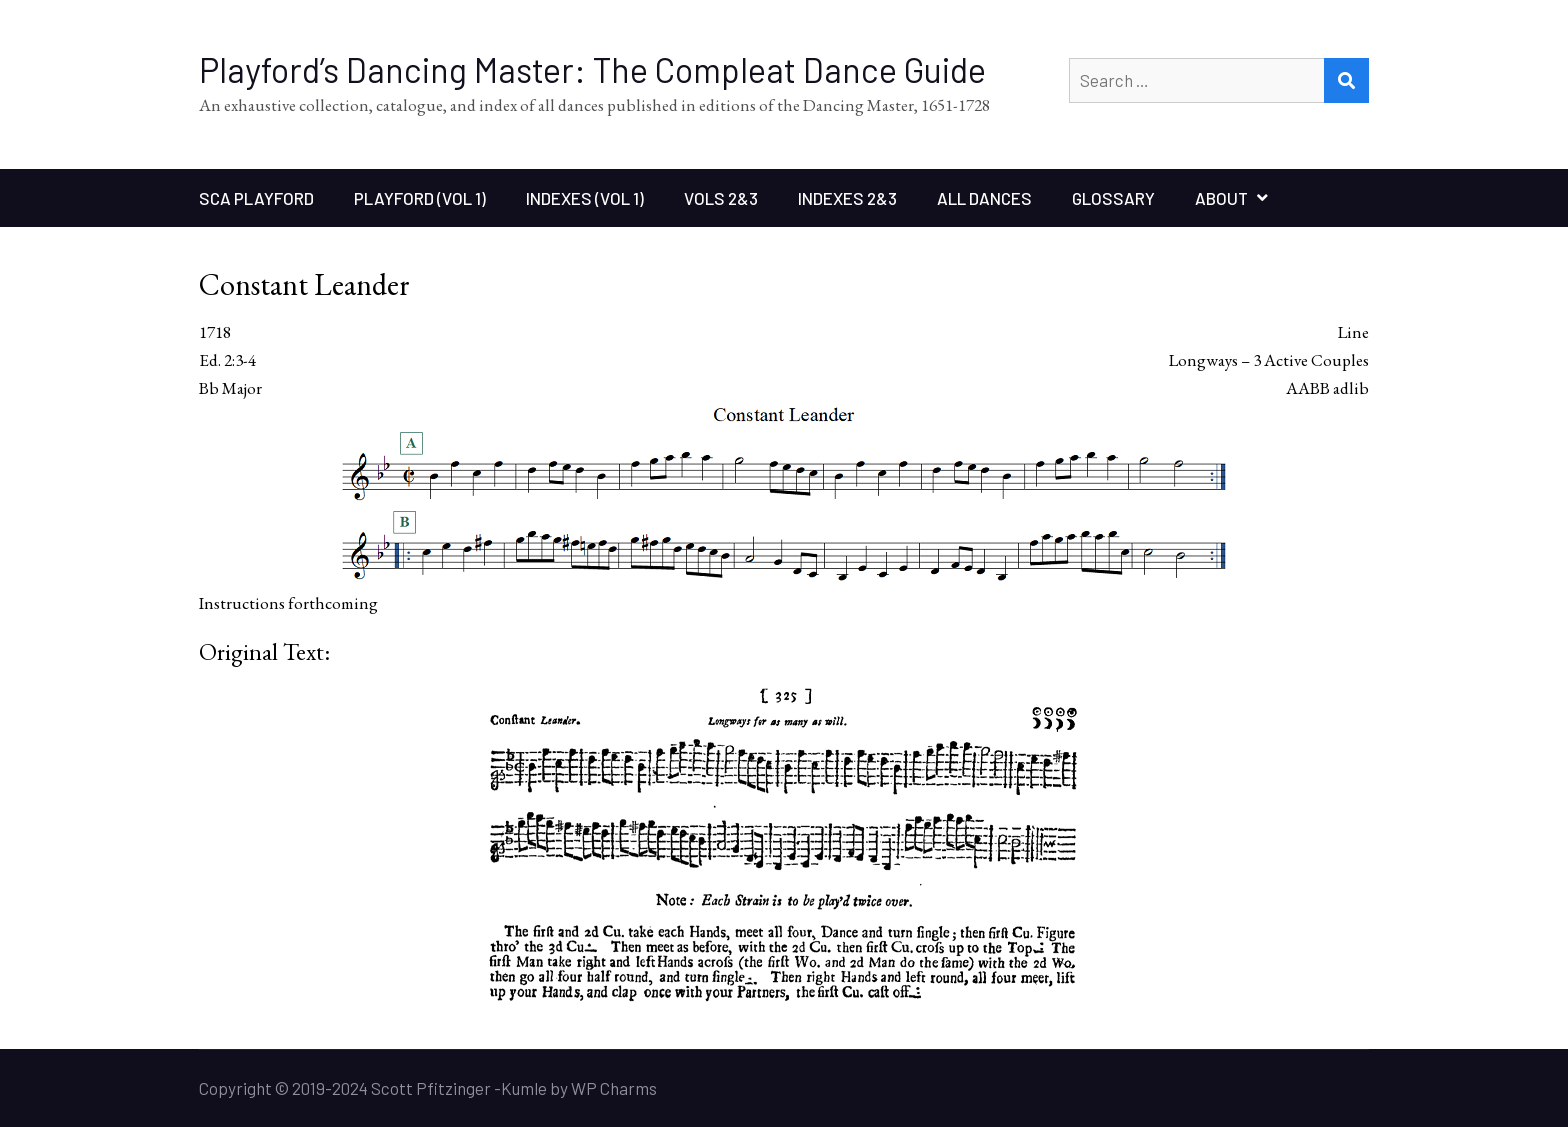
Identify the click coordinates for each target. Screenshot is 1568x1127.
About (1221, 198)
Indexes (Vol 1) (585, 198)
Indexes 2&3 (847, 198)
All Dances (984, 198)
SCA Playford (256, 198)
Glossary (1113, 198)
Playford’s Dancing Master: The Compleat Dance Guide (592, 69)
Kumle (524, 1088)
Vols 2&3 (721, 198)
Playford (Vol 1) (420, 198)
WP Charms (614, 1088)
